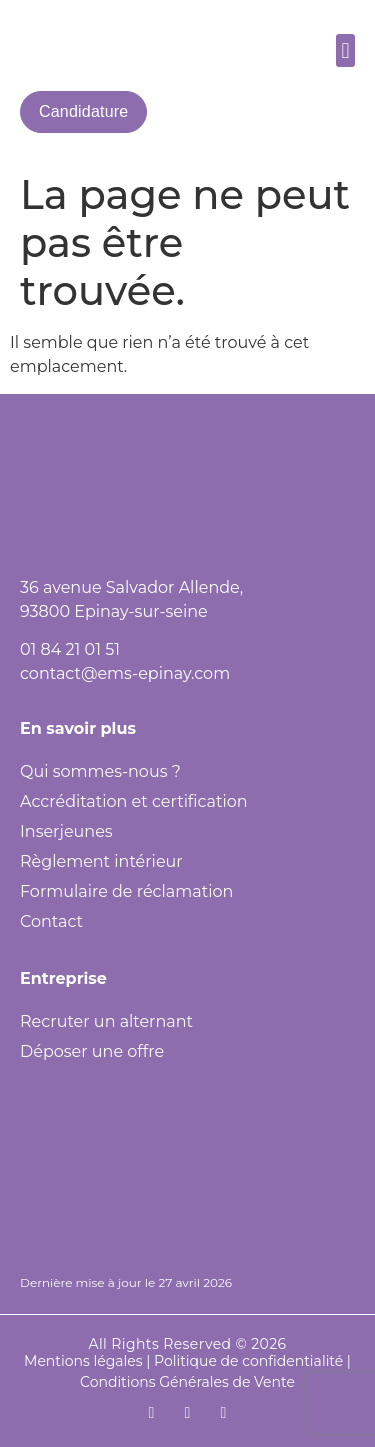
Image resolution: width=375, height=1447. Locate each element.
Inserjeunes (66, 831)
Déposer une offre (92, 1051)
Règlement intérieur (101, 861)
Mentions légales (83, 1361)
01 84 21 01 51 (70, 649)
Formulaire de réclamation (126, 891)
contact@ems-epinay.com (125, 673)
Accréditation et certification (134, 801)
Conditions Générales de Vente (187, 1382)
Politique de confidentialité (248, 1361)
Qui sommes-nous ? (100, 771)
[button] (345, 50)
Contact (51, 921)
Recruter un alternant (106, 1021)
